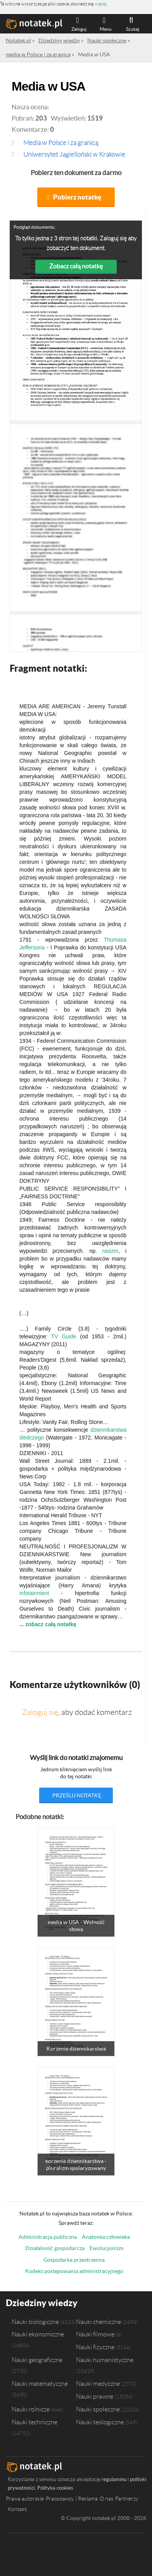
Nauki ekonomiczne (38, 2334)
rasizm (110, 1251)
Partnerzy (126, 2498)
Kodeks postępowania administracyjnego (74, 2271)
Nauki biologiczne (35, 2321)
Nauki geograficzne (37, 2359)
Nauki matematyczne (40, 2383)
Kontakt (17, 2509)
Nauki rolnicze (31, 2409)
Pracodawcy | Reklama (72, 2498)
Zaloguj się (40, 1712)
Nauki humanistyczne (104, 2359)
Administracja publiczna (48, 2237)
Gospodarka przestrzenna (74, 2260)
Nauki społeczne (98, 2409)
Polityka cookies (55, 2488)
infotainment (34, 1593)
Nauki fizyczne (95, 2346)
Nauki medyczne (98, 2383)
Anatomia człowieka (106, 2237)
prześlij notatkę (76, 1795)
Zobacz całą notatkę (76, 266)
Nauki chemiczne (98, 2321)
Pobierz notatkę (77, 197)
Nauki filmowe (95, 2334)
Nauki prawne (94, 2396)
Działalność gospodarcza (55, 2248)
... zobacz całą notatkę (47, 1624)
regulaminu (114, 2479)
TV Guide (63, 1336)
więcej (100, 3)
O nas (106, 2498)
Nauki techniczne (34, 2421)
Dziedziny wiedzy (42, 2303)
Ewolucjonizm (106, 2248)
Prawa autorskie (25, 2498)
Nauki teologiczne (100, 2421)
